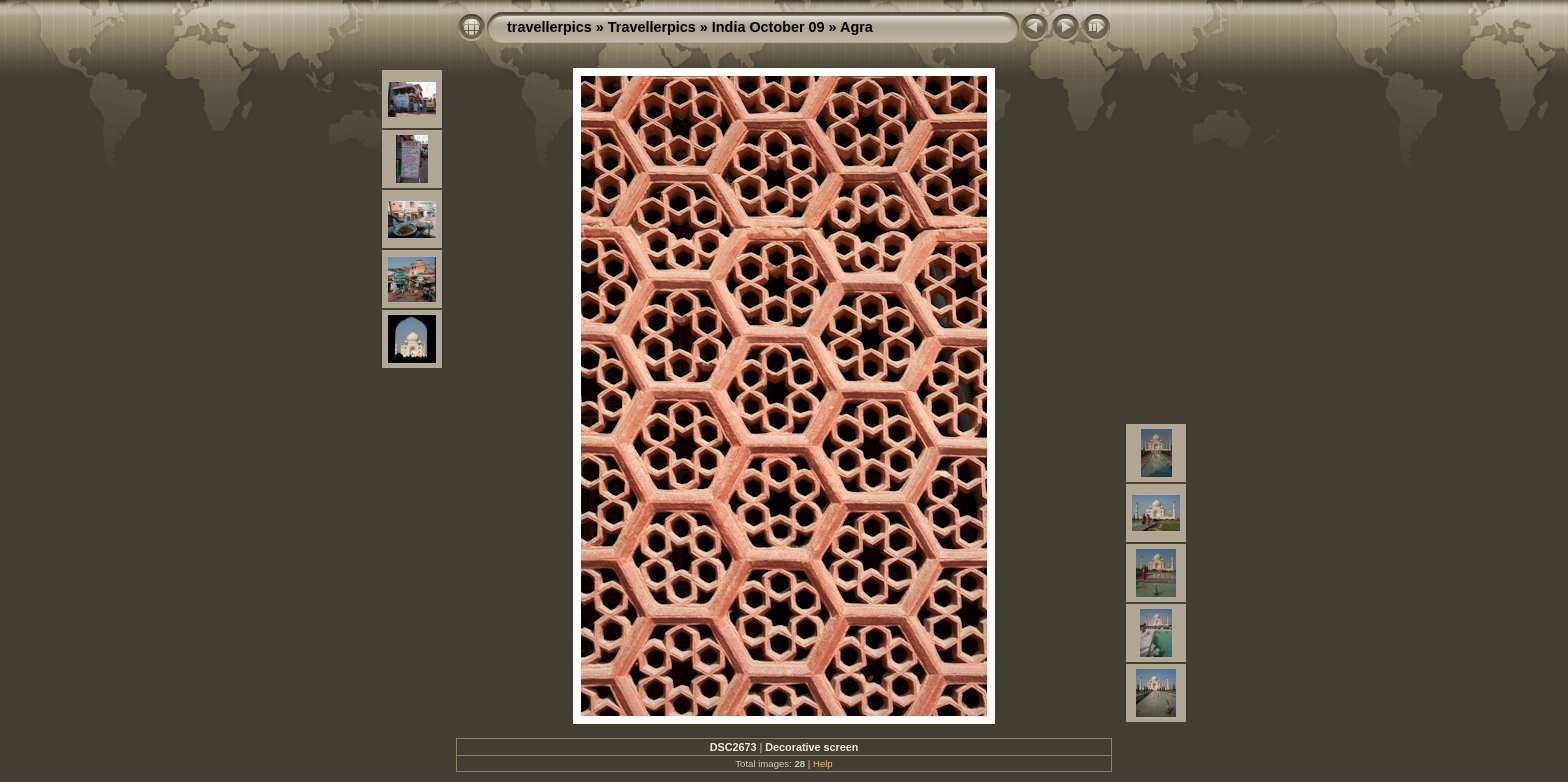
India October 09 (768, 27)
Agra (856, 27)
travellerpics (549, 27)
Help (823, 763)
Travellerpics (652, 27)
